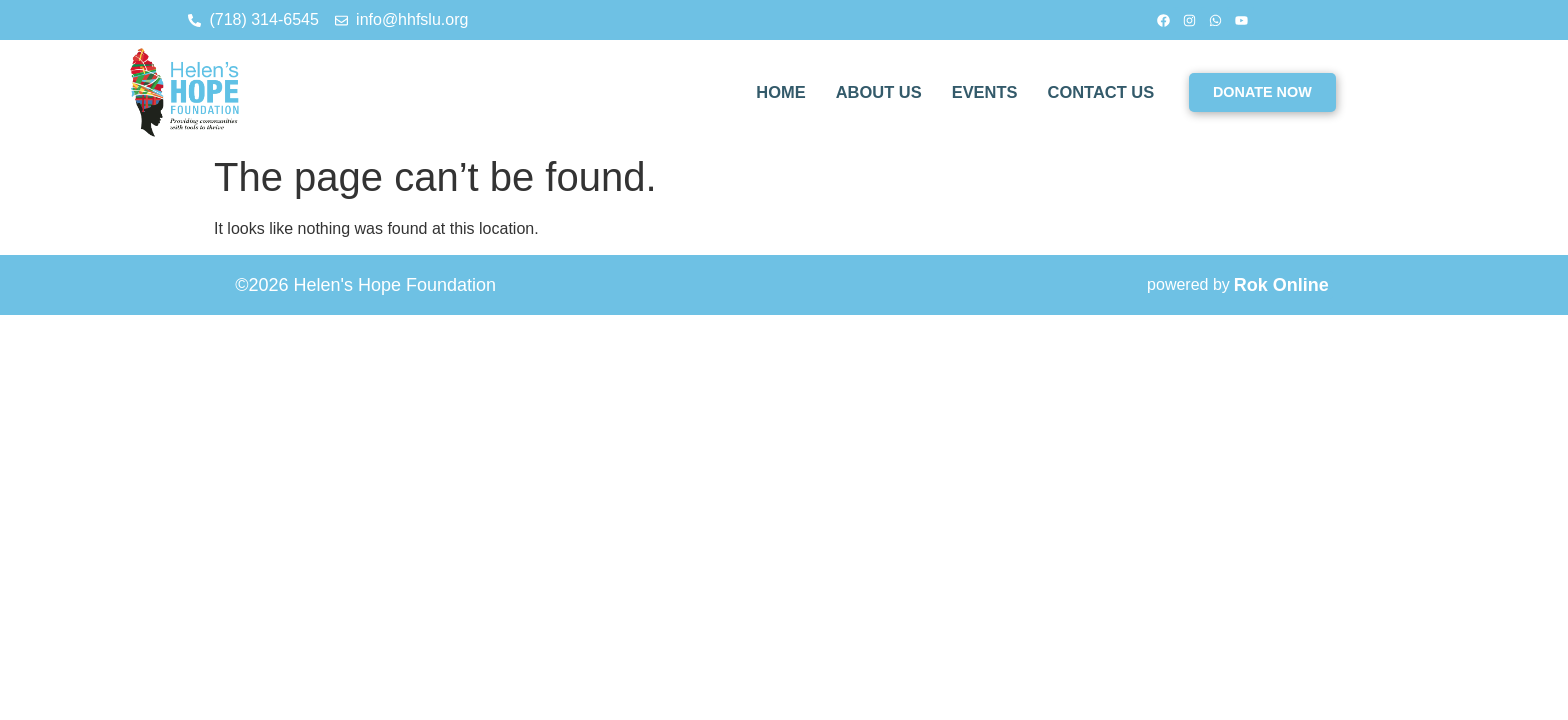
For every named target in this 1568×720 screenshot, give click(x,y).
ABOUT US (871, 92)
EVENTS (980, 92)
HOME (771, 92)
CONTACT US (1099, 92)
